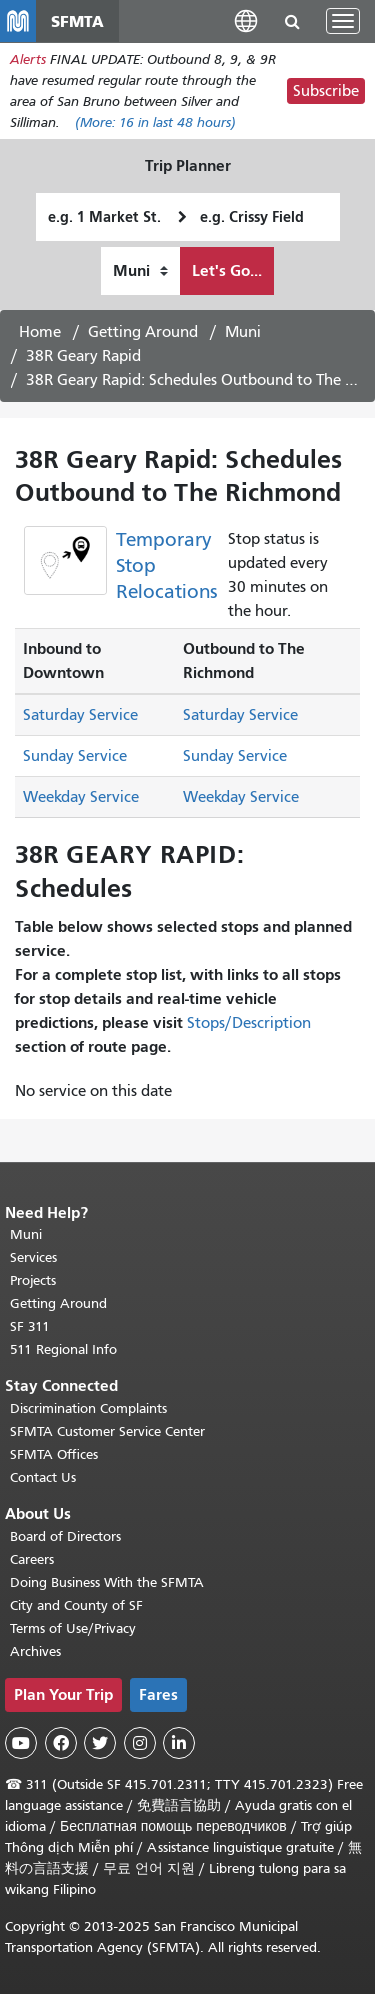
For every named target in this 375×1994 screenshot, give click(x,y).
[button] (246, 20)
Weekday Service (81, 797)
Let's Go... (227, 270)
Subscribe (326, 91)
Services (33, 1257)
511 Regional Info (63, 1349)
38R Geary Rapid (83, 356)
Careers (32, 1559)
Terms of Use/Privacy (73, 1628)
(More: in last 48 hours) (155, 122)
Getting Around (143, 332)
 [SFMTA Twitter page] (100, 1743)
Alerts (28, 59)
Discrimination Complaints (88, 1408)
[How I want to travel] (140, 271)
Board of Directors (65, 1536)
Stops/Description (249, 1023)
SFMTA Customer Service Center (107, 1431)
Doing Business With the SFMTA (107, 1582)
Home (40, 332)
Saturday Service (80, 715)
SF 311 (30, 1326)
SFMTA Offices (54, 1454)
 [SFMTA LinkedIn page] (179, 1743)
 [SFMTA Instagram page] (140, 1743)
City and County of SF (76, 1605)
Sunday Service (75, 756)
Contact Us (43, 1477)
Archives (35, 1651)
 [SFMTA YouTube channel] (21, 1743)
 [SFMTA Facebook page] (61, 1743)
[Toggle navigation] (343, 21)
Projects (33, 1280)
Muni (243, 332)
